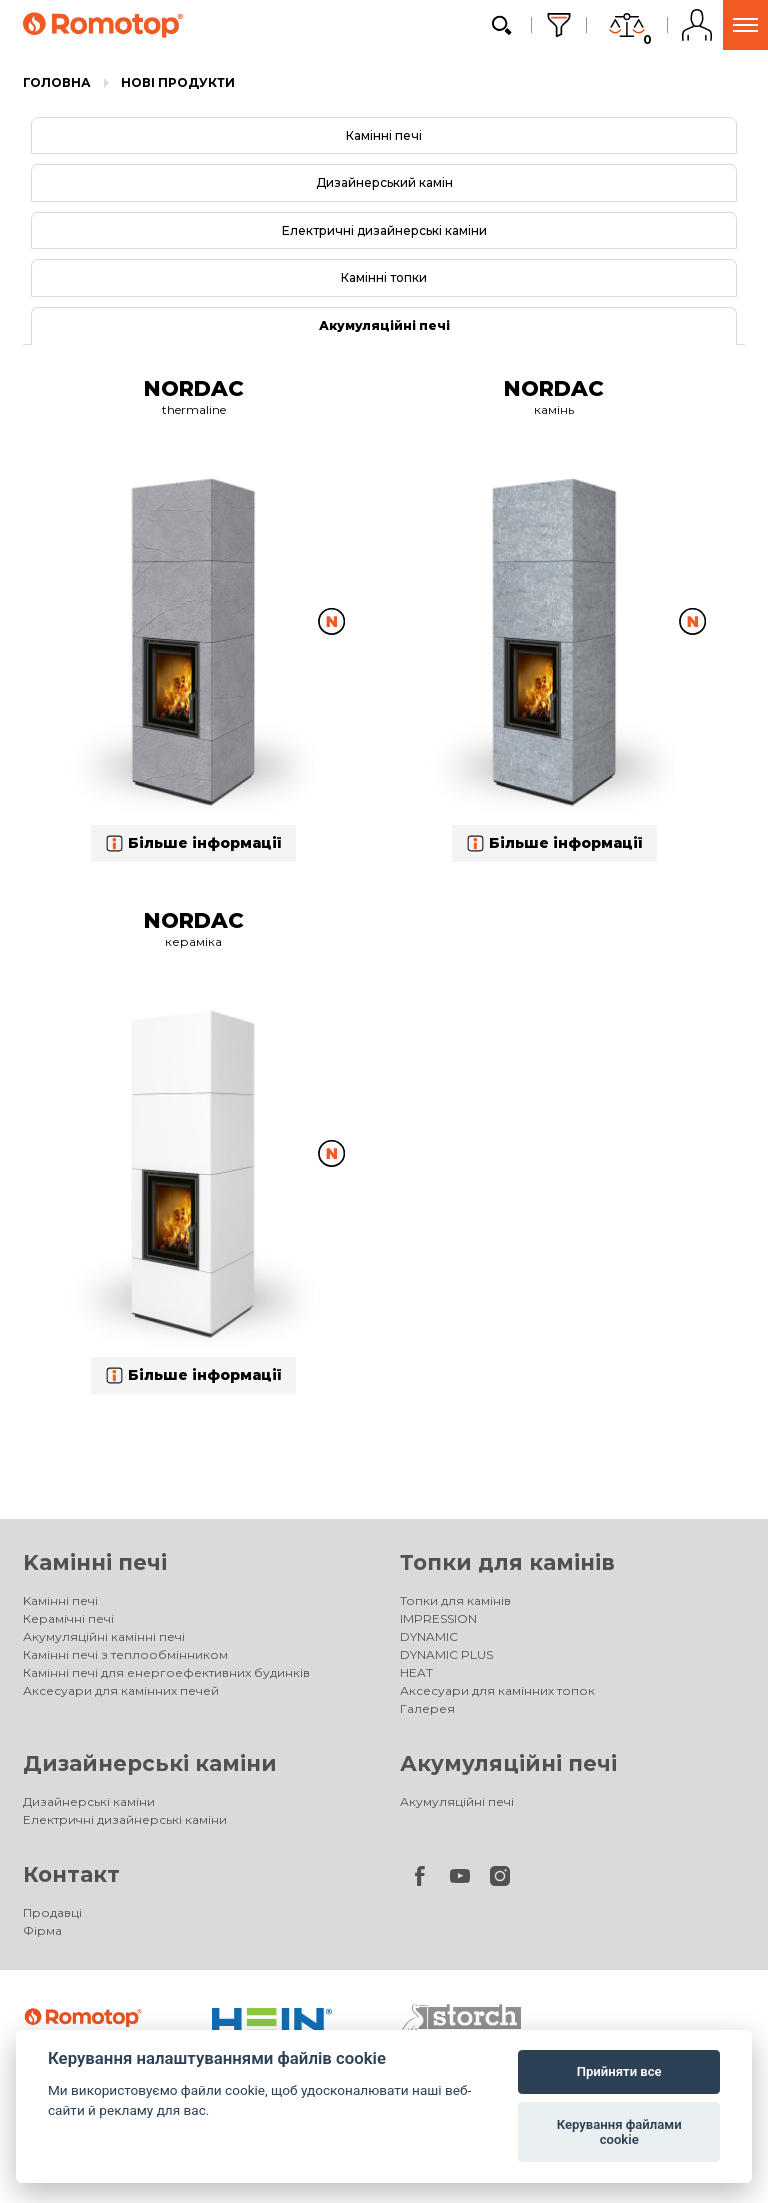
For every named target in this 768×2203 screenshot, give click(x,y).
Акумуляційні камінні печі (104, 1636)
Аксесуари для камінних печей (121, 1690)
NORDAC (194, 388)
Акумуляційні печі (384, 325)
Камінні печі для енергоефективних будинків (166, 1672)
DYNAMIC (429, 1636)
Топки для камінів (507, 1562)
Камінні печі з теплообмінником (125, 1654)
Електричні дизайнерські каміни (384, 230)
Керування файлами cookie (619, 2132)
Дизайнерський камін (384, 182)
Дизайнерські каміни (150, 1763)
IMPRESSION (438, 1618)
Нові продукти (178, 82)
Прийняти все (619, 2071)
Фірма (42, 1930)
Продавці (52, 1912)
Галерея (427, 1708)
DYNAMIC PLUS (446, 1654)
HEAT (416, 1672)
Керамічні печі (68, 1618)
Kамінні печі (95, 1562)
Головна (57, 82)
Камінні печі (384, 135)
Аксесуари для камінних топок (497, 1690)
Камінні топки (384, 277)
